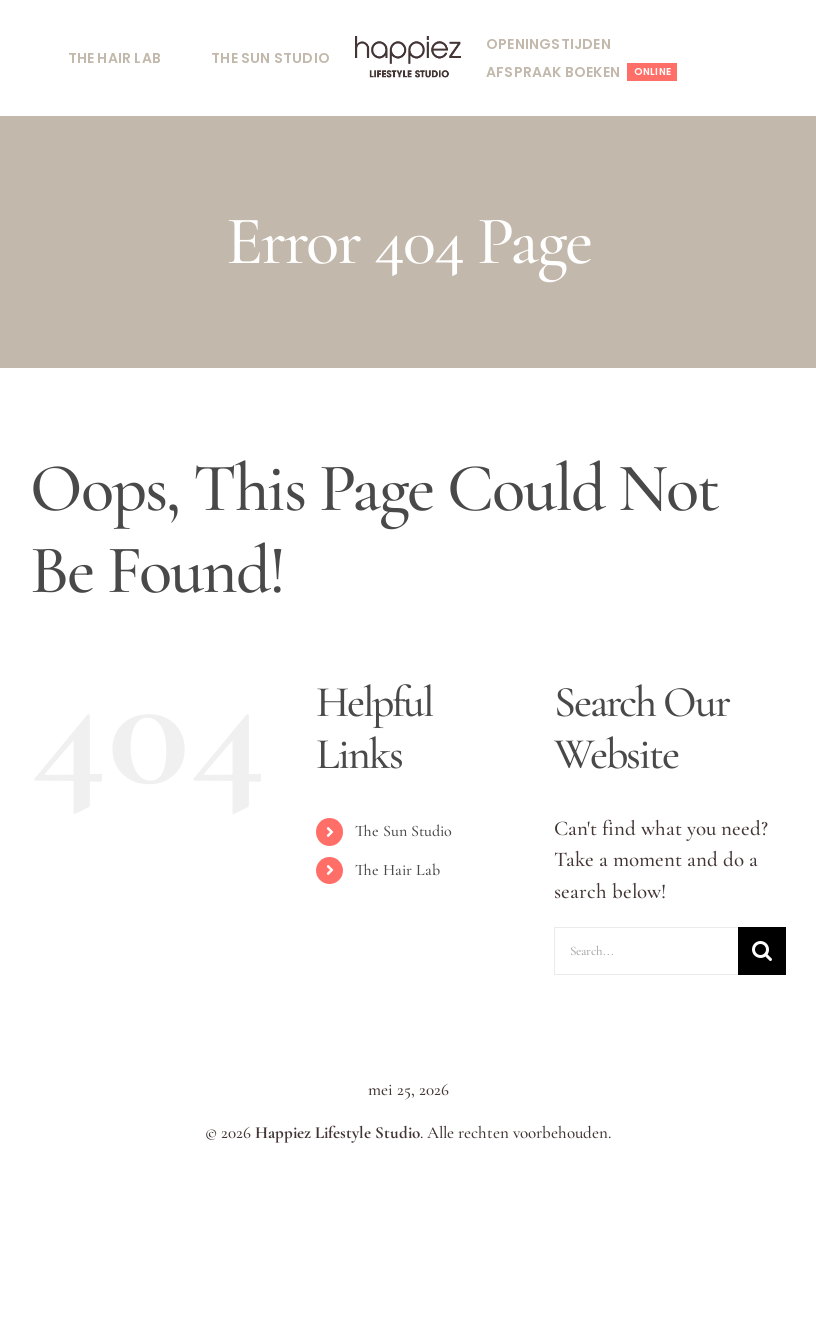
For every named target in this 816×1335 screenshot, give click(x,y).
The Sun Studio (403, 831)
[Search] (762, 951)
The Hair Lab (397, 870)
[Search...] (646, 951)
